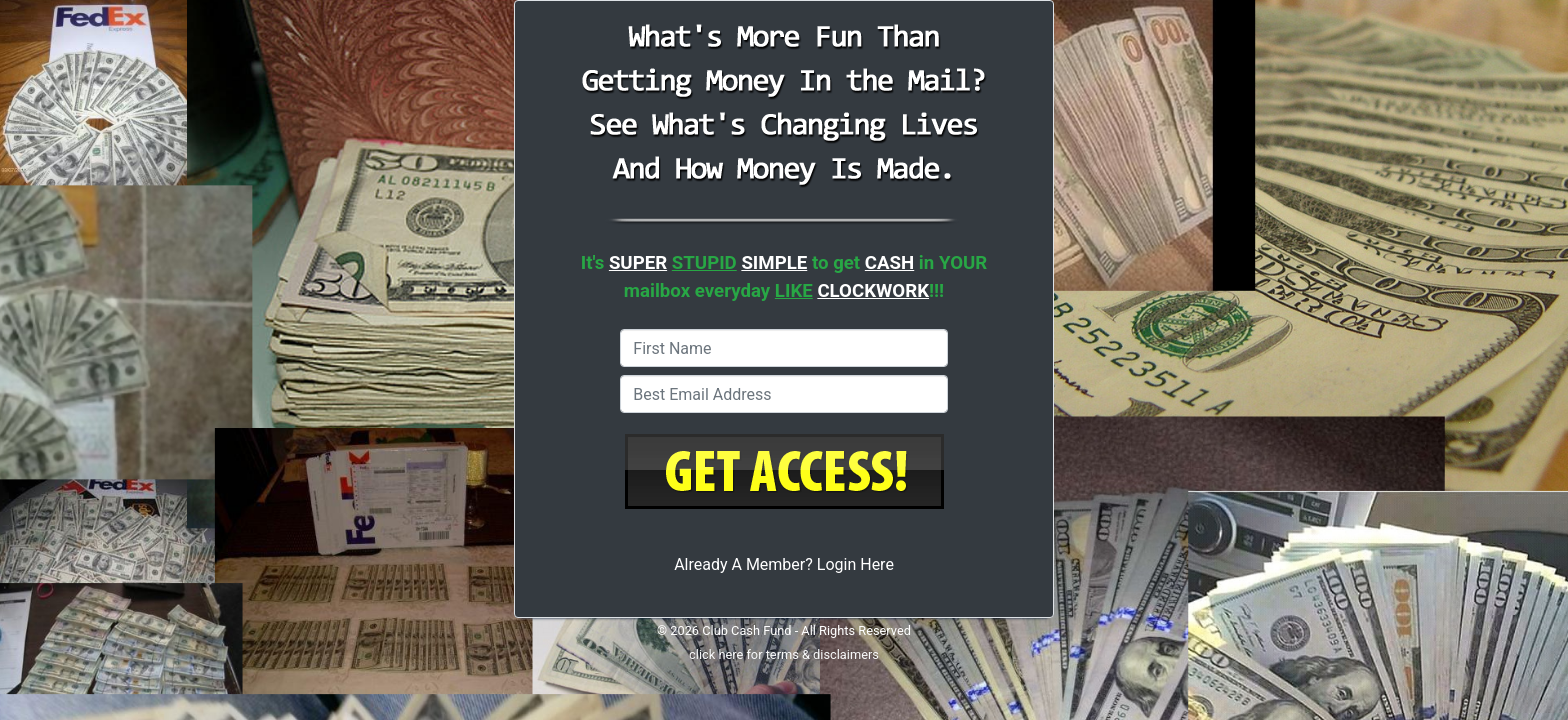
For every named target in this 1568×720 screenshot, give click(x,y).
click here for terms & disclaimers (784, 654)
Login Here (855, 564)
